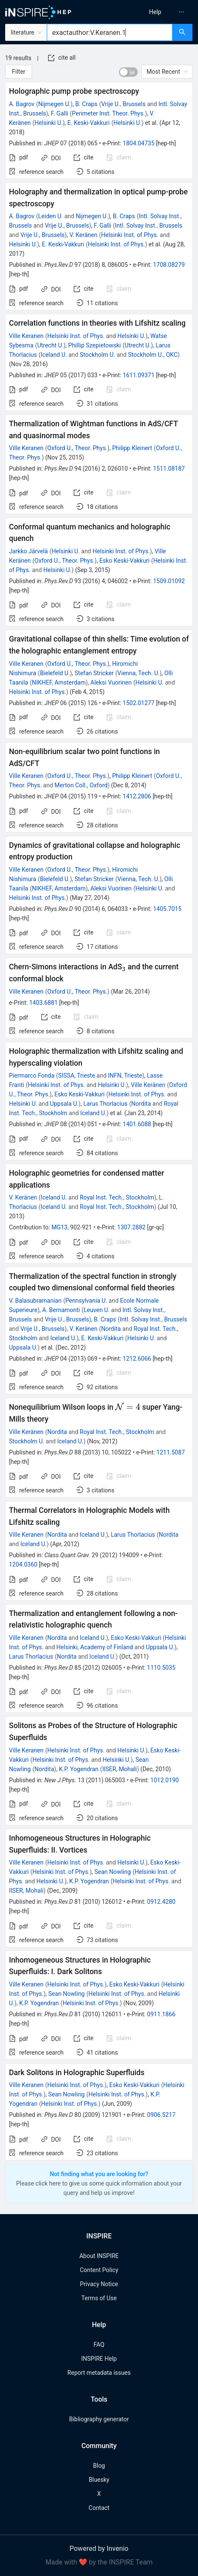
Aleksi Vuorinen (111, 682)
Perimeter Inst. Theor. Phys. (108, 113)
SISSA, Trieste (76, 1075)
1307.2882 (131, 1227)
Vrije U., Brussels (123, 104)
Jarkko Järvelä (28, 551)
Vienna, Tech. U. (138, 673)
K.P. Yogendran (79, 1769)
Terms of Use (99, 2298)
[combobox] (109, 32)
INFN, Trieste (125, 1075)
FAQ (98, 2344)
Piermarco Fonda (32, 1075)
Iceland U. (54, 354)
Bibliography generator (99, 2419)
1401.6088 (137, 1124)
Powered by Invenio (99, 2548)
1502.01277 (139, 703)
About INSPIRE (99, 2255)
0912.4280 (161, 1901)
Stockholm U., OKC (153, 354)
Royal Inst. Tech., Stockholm (117, 1197)
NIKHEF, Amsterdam (59, 682)
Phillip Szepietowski (94, 345)
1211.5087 (171, 1452)
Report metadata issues (99, 2372)
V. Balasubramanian (35, 1300)
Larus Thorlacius (105, 1103)
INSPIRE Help (98, 2358)
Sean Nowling (112, 1871)
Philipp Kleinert (132, 448)
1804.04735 (139, 143)
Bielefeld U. (55, 673)
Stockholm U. (97, 354)
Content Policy (99, 2270)
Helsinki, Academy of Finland (94, 1647)
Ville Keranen (26, 335)
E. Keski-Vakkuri (88, 122)
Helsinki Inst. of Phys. (129, 234)
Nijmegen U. (54, 104)
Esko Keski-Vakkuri (124, 560)
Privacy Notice (99, 2284)
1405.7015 (167, 908)
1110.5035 (161, 1667)
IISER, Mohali (119, 1769)
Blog (99, 2465)
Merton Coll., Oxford (81, 785)
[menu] (151, 12)
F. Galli (59, 113)
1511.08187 (169, 468)
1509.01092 (169, 581)
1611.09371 (139, 375)
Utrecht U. (50, 345)
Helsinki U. (49, 122)
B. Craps (86, 104)
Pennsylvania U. (86, 1300)
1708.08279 (169, 264)
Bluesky (99, 2479)
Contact (99, 2507)
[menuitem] (155, 12)
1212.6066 (137, 1358)
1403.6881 (43, 1002)
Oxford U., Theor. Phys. (77, 448)
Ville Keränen (148, 1084)
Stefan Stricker (94, 673)
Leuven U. (97, 1310)
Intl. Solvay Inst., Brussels (148, 225)
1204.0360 (23, 1564)
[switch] (128, 72)
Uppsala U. (64, 1103)
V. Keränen (84, 234)
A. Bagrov (22, 104)
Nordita (141, 1103)
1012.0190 (164, 1780)
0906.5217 (161, 2114)
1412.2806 (137, 796)
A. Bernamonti (61, 1310)
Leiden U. (50, 216)
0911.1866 (161, 2014)
